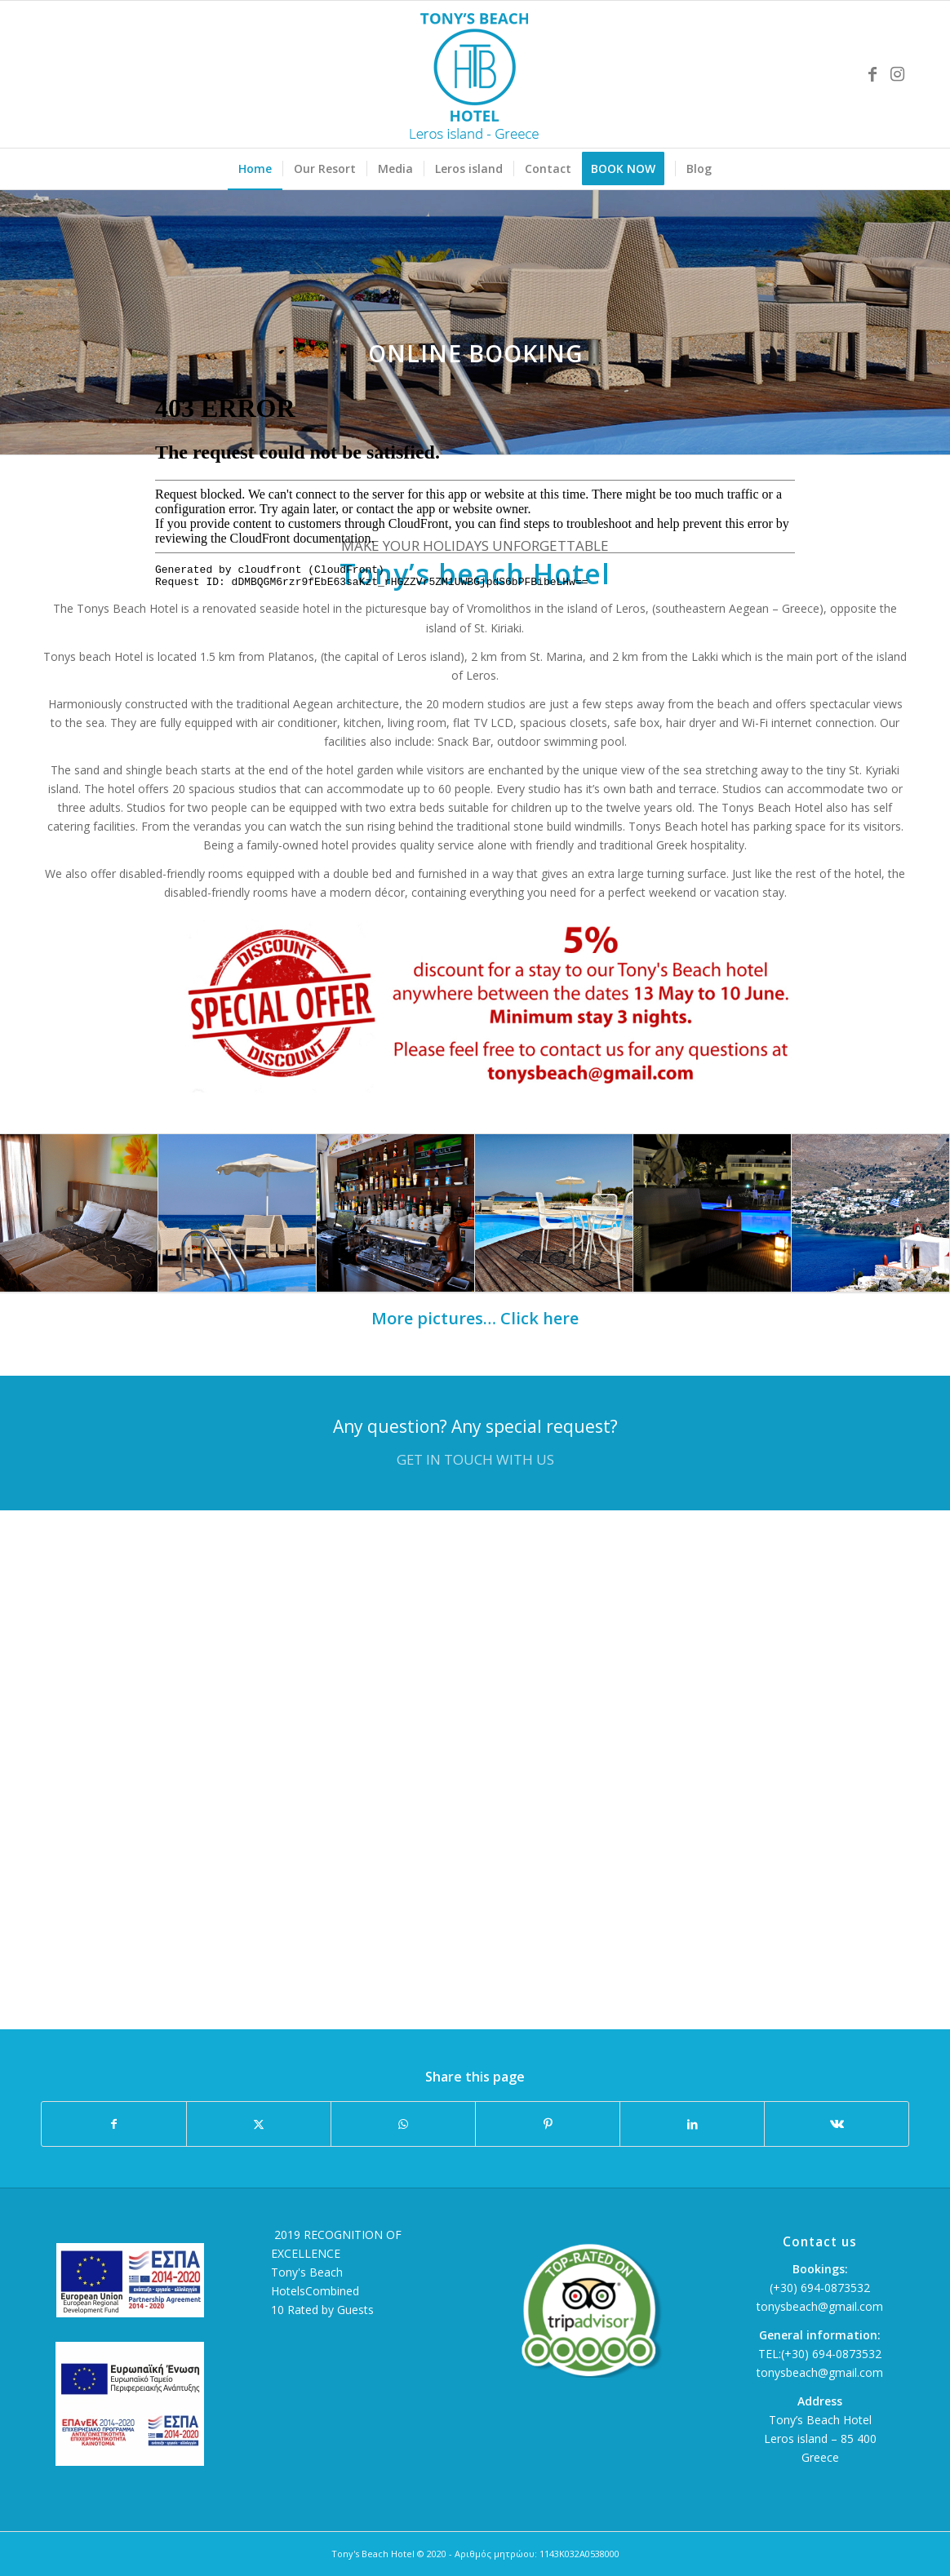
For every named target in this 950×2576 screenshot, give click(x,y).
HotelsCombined (315, 2291)
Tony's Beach (307, 2272)
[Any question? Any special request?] (475, 1443)
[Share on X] (259, 2124)
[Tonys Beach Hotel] (475, 74)
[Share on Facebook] (114, 2124)
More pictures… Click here (475, 1318)
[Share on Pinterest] (547, 2124)
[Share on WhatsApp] (403, 2124)
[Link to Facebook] (872, 74)
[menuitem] (255, 169)
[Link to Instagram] (897, 74)
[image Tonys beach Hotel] (79, 1213)
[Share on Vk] (836, 2124)
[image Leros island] (871, 1213)
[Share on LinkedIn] (692, 2124)
